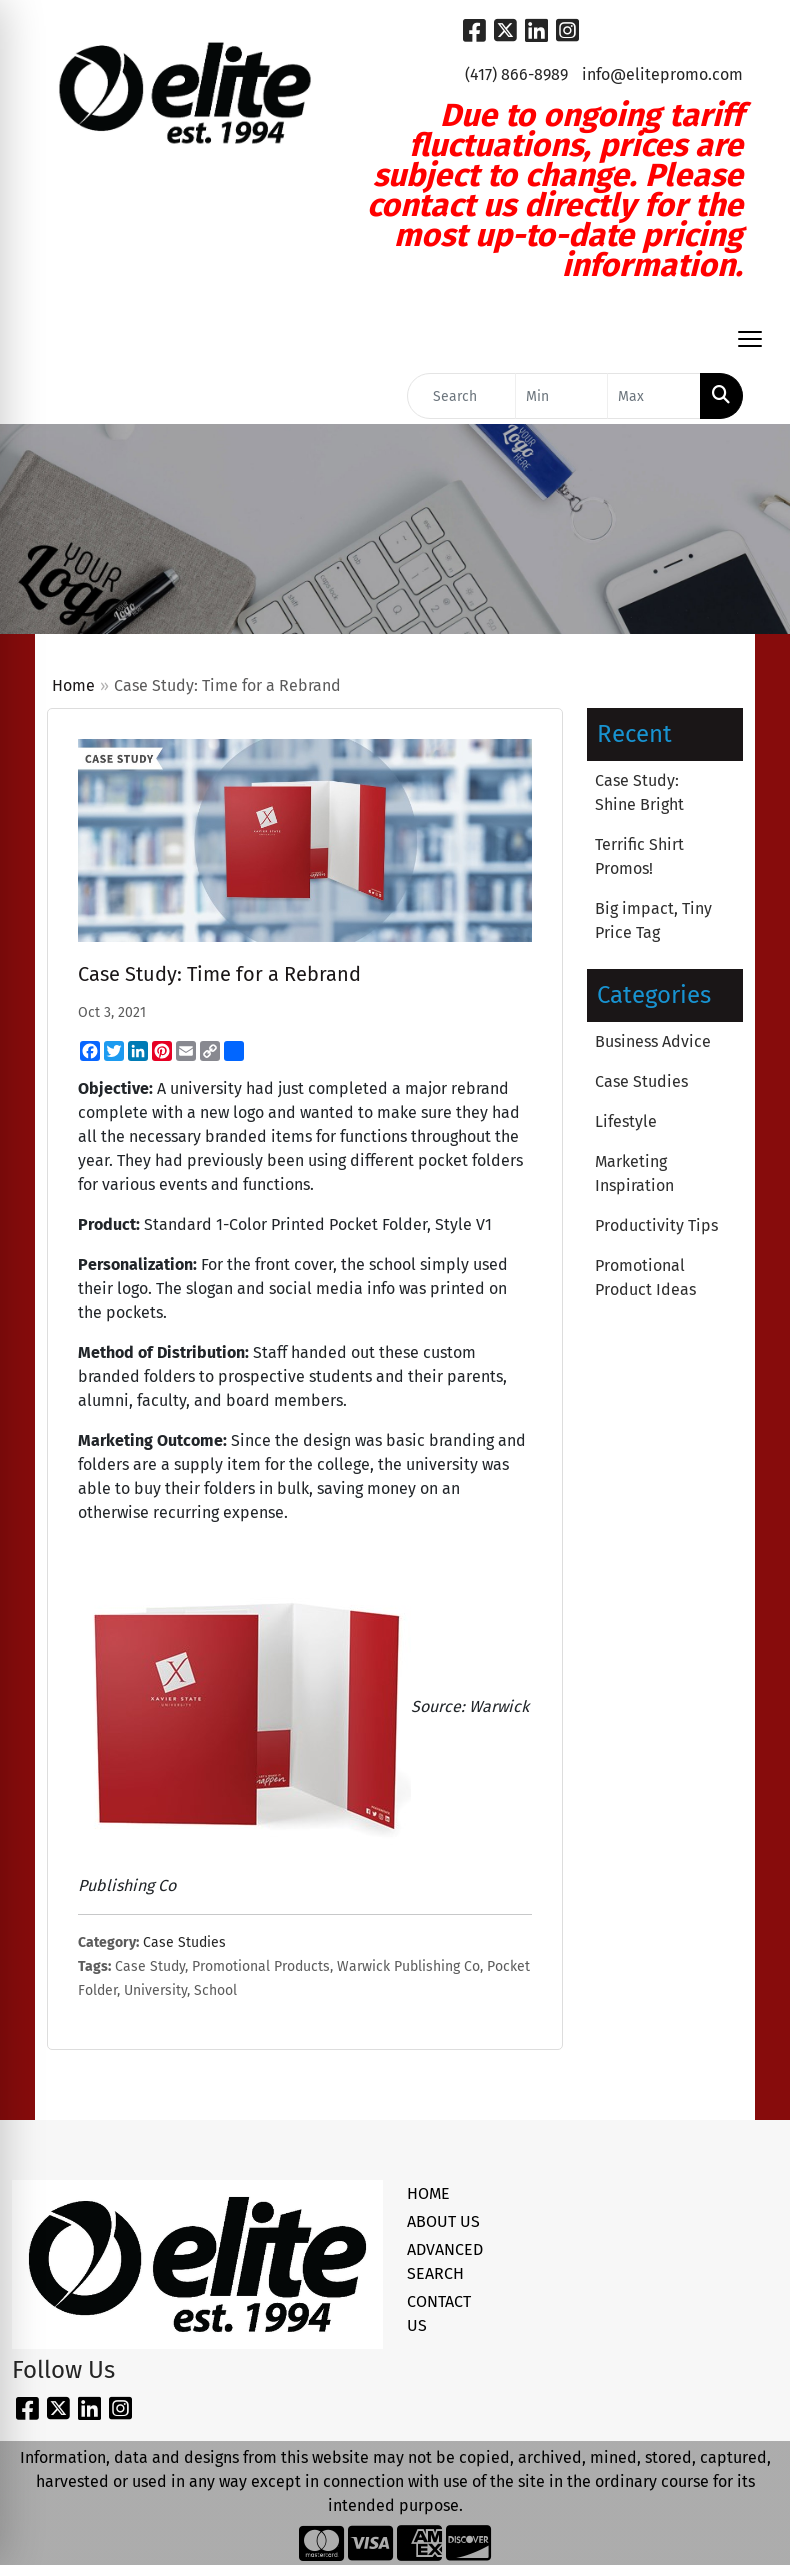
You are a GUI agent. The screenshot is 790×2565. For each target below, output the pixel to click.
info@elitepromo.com (662, 74)
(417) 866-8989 (516, 74)
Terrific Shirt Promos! (639, 856)
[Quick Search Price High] (654, 396)
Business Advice (653, 1041)
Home (73, 685)
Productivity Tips (656, 1225)
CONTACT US (439, 2313)
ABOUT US (443, 2221)
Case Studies (184, 1942)
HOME (428, 2193)
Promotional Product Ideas (645, 1277)
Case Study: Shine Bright (639, 792)
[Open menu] (750, 339)
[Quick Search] (461, 396)
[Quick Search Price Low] (562, 396)
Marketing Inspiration (634, 1173)
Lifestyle (626, 1121)
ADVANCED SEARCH (444, 2261)
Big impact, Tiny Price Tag (653, 920)
